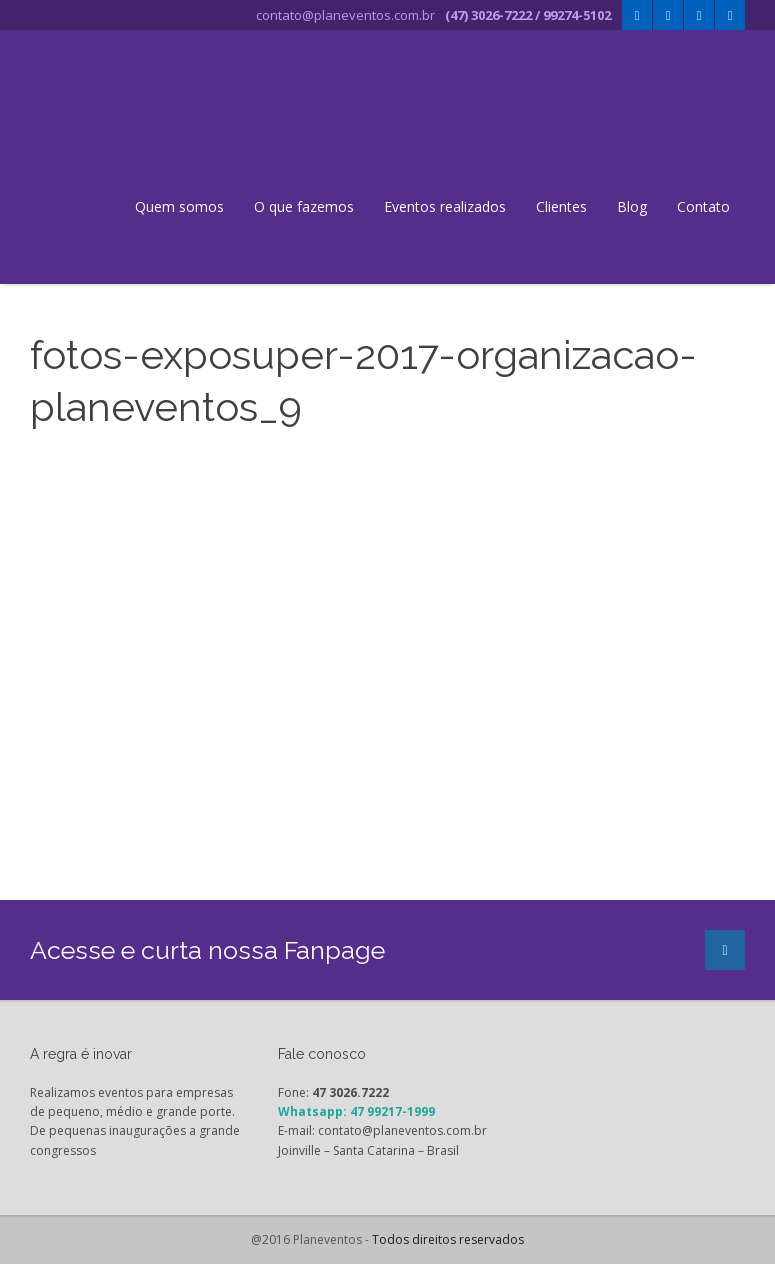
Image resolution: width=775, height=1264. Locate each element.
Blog (632, 206)
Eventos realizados (445, 206)
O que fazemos (304, 206)
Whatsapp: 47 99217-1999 (356, 1111)
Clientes (561, 206)
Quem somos (179, 206)
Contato (703, 206)
